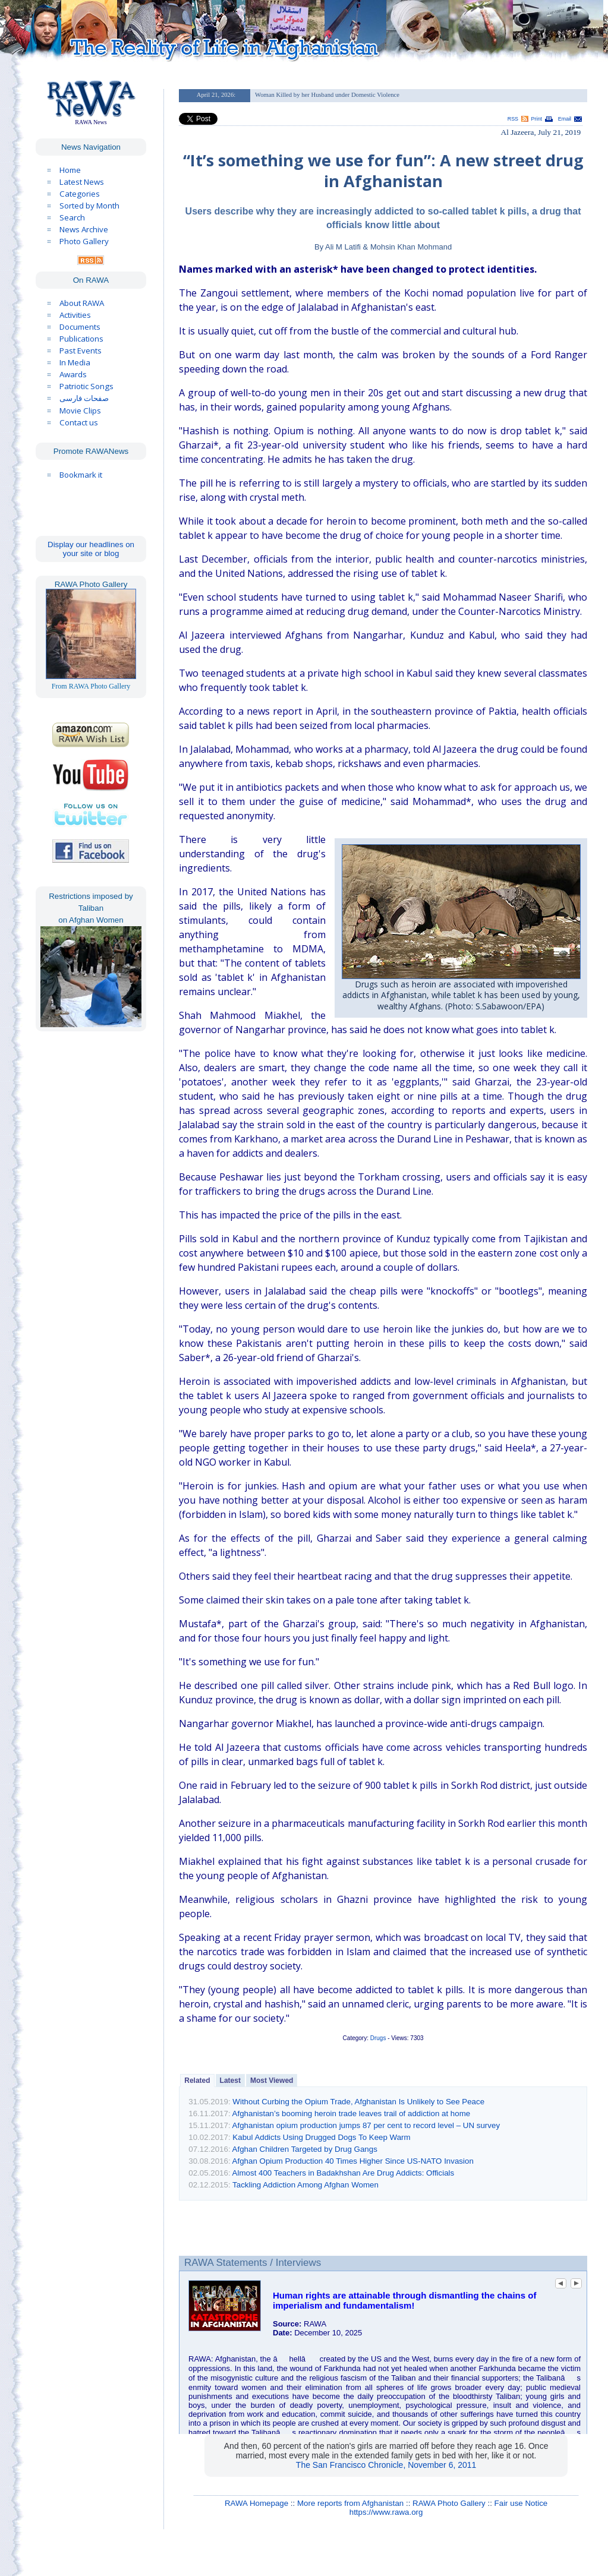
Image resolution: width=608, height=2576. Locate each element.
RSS (513, 119)
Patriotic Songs (86, 386)
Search (72, 217)
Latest (230, 2080)
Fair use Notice (521, 2503)
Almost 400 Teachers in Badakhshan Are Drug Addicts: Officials (343, 2172)
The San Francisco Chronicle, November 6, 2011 (386, 2465)
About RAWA (81, 303)
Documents (79, 326)
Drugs (378, 2038)
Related (197, 2080)
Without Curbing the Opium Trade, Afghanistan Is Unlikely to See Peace (358, 2101)
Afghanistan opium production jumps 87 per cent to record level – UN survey (366, 2125)
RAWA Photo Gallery (449, 2503)
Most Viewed (271, 2080)
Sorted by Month (89, 205)
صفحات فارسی (84, 398)
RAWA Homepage (256, 2503)
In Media (74, 362)
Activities (75, 315)
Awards (73, 374)
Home (70, 170)
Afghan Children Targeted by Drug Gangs (304, 2149)
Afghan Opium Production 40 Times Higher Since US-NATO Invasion (353, 2161)
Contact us (78, 422)
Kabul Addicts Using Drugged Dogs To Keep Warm (321, 2137)
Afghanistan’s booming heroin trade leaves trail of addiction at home (351, 2113)
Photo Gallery (84, 241)
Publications (81, 338)
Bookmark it (80, 474)
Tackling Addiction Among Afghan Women (305, 2184)
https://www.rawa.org (386, 2512)
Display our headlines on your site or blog (91, 549)
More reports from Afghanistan (350, 2503)
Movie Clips (80, 410)
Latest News (81, 181)
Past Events (80, 350)
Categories (79, 193)
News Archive (83, 229)
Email (564, 119)
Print (536, 119)
